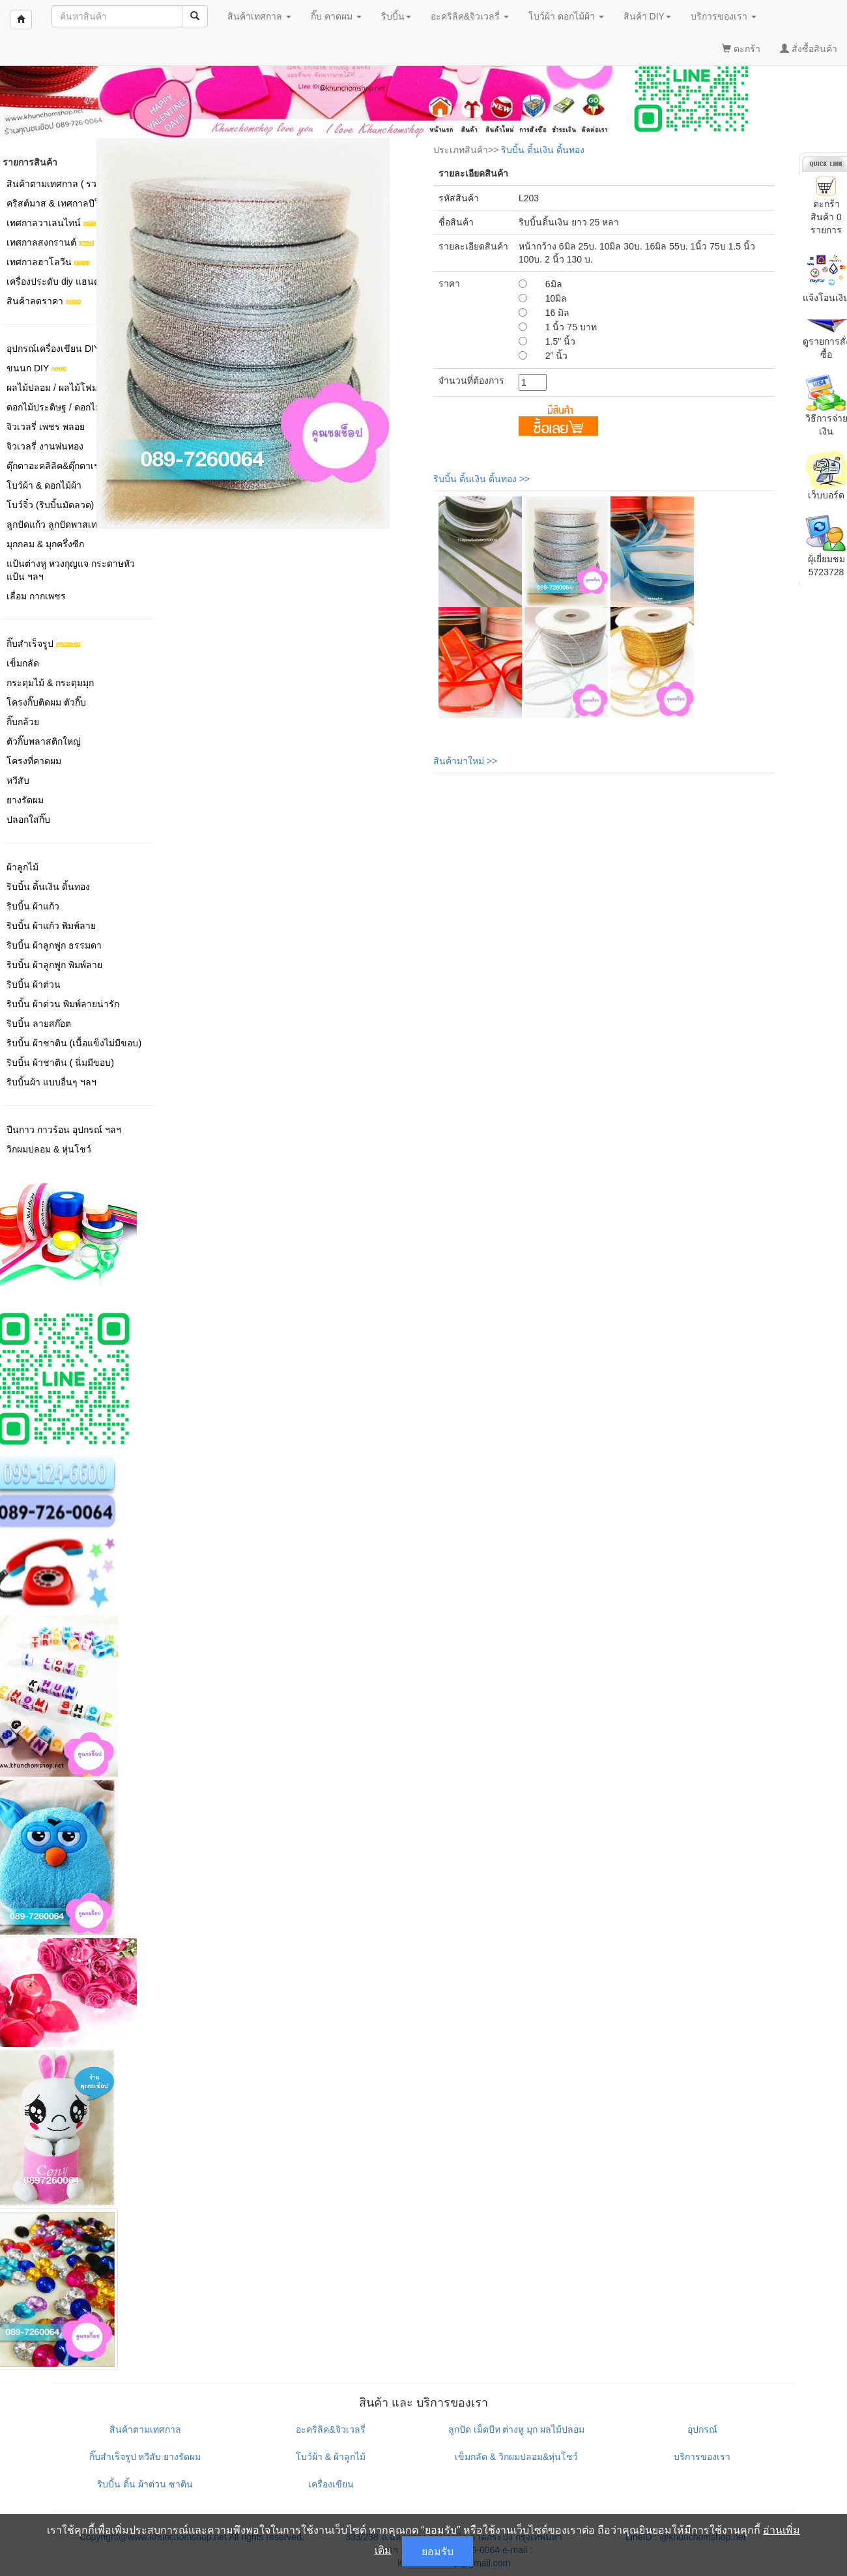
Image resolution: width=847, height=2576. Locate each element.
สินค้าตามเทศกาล (145, 2429)
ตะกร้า (741, 49)
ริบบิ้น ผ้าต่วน (34, 984)
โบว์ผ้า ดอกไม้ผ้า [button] (566, 16)
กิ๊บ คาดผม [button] (336, 16)
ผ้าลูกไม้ (22, 867)
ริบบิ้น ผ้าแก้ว (33, 906)
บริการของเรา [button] (723, 16)
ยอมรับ (437, 2551)
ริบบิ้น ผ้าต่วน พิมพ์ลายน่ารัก (63, 1004)
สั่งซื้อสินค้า (808, 49)
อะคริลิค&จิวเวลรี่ (330, 2429)
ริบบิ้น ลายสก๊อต (39, 1023)
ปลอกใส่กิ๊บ (28, 819)
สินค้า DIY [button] (647, 16)
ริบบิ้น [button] (396, 16)
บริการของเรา (702, 2457)
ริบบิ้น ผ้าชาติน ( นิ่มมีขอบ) (60, 1062)
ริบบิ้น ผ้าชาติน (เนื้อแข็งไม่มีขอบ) (74, 1043)
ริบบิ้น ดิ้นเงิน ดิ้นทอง (48, 886)
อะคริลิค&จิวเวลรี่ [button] (470, 16)
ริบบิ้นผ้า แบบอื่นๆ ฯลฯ (51, 1082)
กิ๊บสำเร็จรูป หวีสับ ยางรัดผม (145, 2457)
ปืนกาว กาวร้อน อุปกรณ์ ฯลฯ (64, 1129)
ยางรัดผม (25, 800)
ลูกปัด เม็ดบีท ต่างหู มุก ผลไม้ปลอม (516, 2429)
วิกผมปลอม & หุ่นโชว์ (49, 1149)
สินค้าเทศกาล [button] (259, 16)
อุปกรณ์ (702, 2429)
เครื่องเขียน (331, 2484)
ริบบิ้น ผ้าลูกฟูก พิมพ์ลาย (54, 965)
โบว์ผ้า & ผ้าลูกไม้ (331, 2457)
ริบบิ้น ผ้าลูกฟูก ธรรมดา (54, 945)
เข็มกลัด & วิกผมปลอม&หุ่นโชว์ (516, 2457)
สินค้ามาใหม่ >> (465, 761)
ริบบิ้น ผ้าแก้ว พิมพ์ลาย (51, 926)
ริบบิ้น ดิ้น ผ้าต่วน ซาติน (145, 2484)
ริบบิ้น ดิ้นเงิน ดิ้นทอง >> (481, 479)
